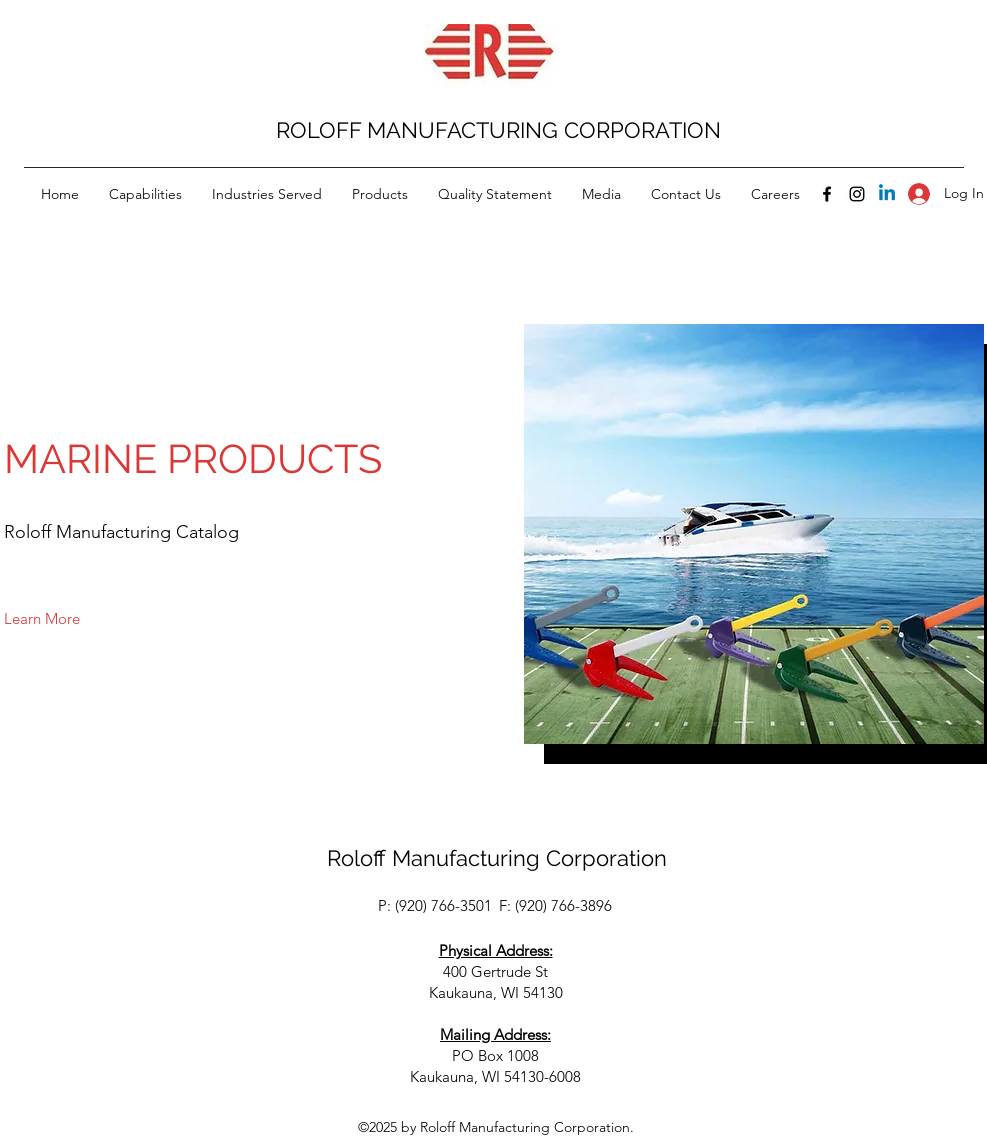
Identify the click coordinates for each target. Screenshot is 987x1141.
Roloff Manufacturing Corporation (497, 858)
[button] (42, 620)
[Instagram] (857, 194)
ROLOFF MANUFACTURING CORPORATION (498, 130)
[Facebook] (827, 194)
